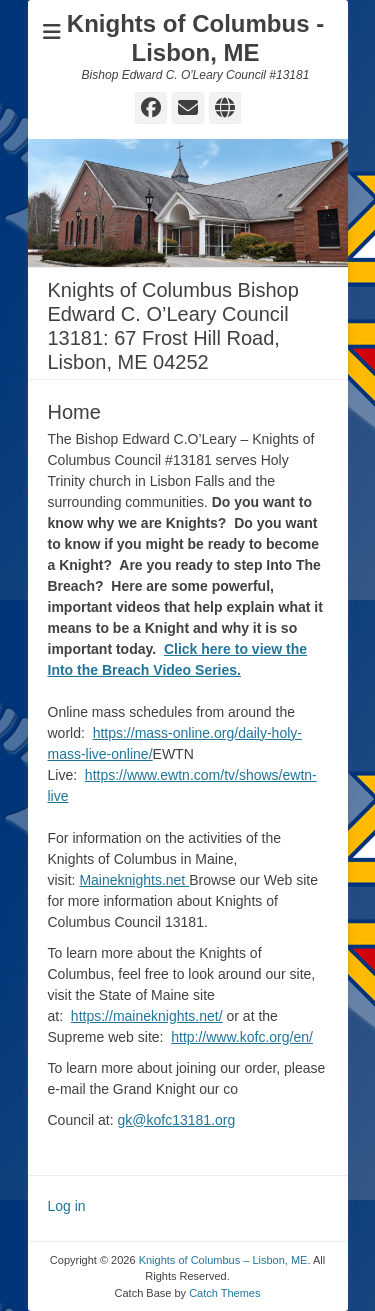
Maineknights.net (134, 880)
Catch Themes (224, 1293)
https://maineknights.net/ (147, 1016)
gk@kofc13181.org (177, 1120)
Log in (67, 1206)
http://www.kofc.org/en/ (242, 1037)
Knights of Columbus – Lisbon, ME (223, 1260)
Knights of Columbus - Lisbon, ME (195, 38)
